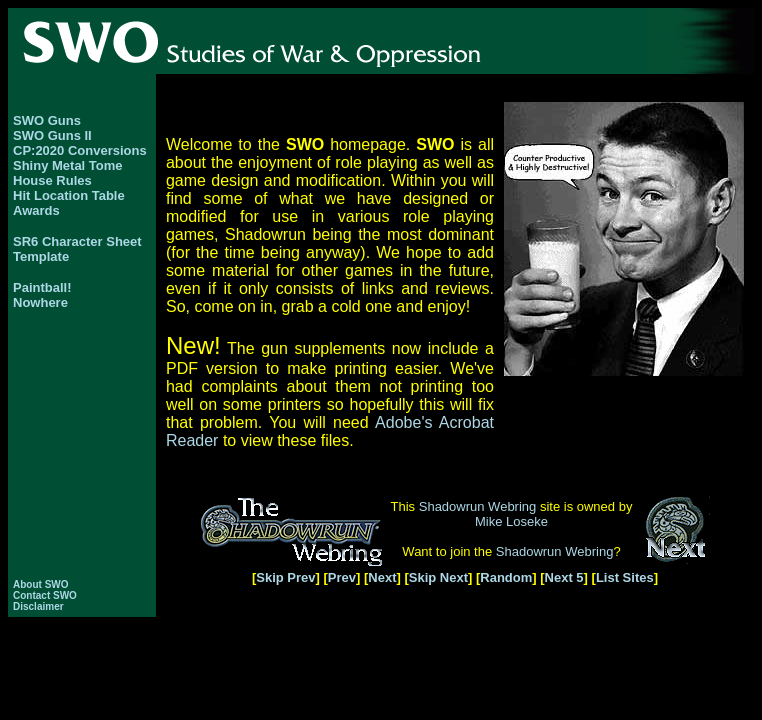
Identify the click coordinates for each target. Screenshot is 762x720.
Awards (36, 210)
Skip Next (438, 577)
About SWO (41, 584)
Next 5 (564, 577)
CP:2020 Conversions (80, 150)
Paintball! (42, 287)
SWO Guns (47, 120)
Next (382, 577)
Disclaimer (38, 606)
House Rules (52, 180)
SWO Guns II (52, 135)
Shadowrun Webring (478, 506)
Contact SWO (45, 595)
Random (506, 577)
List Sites (625, 577)
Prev (342, 577)
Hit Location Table (69, 195)
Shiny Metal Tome (68, 165)
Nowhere (40, 302)
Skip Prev (285, 577)
